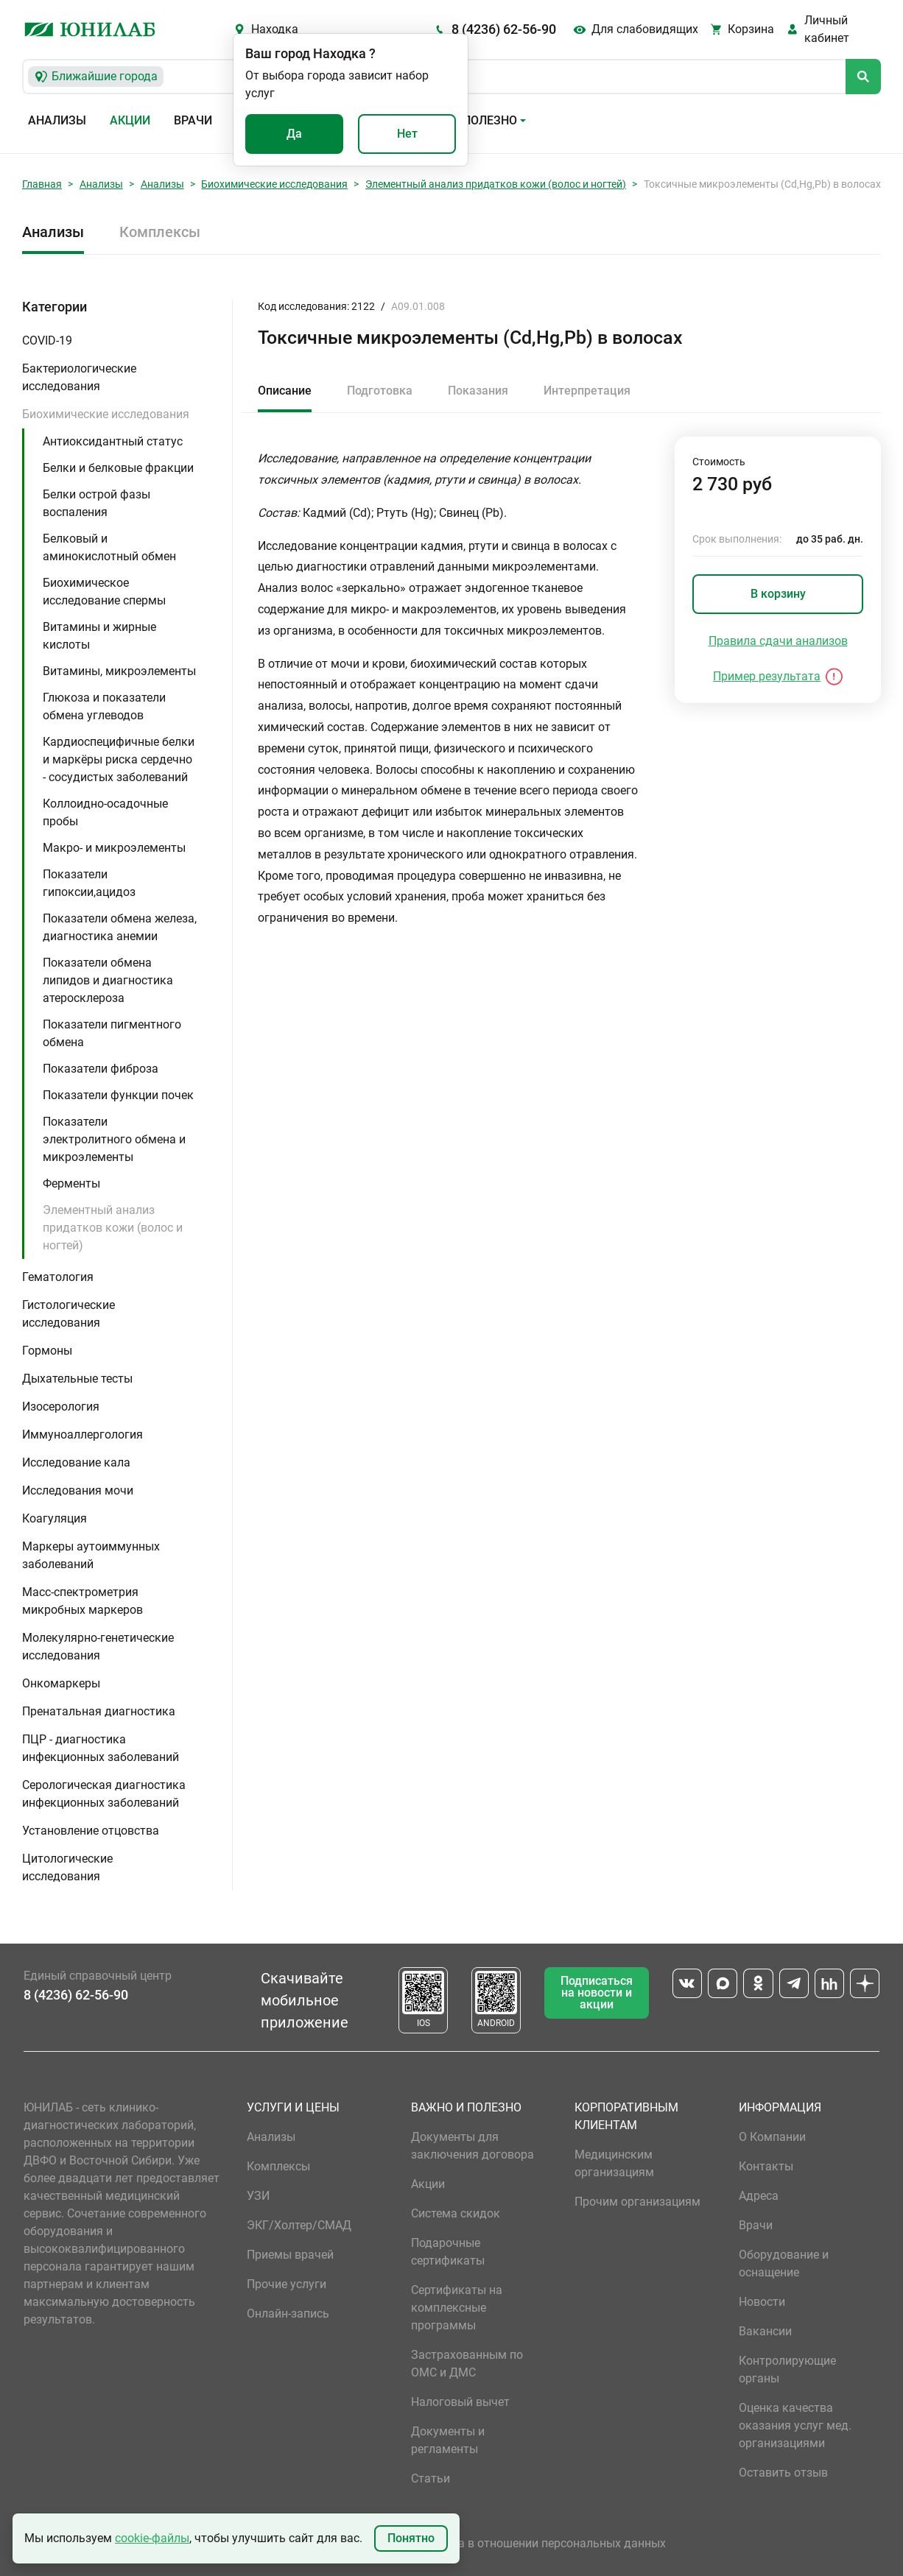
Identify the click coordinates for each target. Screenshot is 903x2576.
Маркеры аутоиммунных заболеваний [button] (91, 1555)
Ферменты (71, 1183)
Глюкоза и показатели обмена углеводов (104, 706)
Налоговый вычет (460, 2402)
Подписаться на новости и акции (597, 1992)
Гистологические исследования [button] (68, 1314)
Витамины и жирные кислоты (99, 636)
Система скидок (455, 2213)
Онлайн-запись (288, 2314)
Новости (762, 2302)
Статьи (430, 2478)
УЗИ (258, 2196)
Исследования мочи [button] (77, 1490)
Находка (274, 29)
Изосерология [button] (60, 1407)
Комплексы (159, 232)
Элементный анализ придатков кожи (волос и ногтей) (495, 184)
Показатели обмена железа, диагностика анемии (120, 927)
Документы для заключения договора (472, 2146)
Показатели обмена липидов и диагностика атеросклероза (108, 980)
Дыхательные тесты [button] (77, 1379)
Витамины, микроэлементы (119, 671)
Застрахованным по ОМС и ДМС (467, 2363)
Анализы (57, 120)
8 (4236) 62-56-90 (504, 29)
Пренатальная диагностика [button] (98, 1711)
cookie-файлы (152, 2538)
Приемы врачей (290, 2255)
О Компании (772, 2137)
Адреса (759, 2196)
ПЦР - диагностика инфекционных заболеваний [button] (100, 1748)
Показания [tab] (478, 391)
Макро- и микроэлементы (114, 848)
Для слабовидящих (644, 29)
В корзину (778, 594)
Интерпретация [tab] (587, 391)
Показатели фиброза (100, 1069)
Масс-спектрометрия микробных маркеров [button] (82, 1601)
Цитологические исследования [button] (67, 1867)
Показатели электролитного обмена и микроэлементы (114, 1139)
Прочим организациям (637, 2202)
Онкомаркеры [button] (61, 1683)
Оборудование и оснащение (784, 2263)
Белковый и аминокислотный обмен (109, 547)
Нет (407, 134)
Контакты (766, 2166)
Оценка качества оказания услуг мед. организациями (795, 2425)
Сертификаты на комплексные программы (456, 2307)
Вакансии (765, 2331)
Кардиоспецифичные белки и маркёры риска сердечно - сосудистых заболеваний (118, 759)
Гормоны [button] (47, 1351)
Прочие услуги (286, 2284)
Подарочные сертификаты (448, 2252)
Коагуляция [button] (54, 1518)
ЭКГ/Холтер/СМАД (299, 2225)
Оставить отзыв (783, 2473)
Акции (130, 120)
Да (294, 134)
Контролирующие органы (787, 2369)
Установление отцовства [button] (90, 1831)
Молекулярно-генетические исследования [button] (98, 1646)
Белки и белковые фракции (118, 468)
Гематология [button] (58, 1277)
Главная (42, 184)
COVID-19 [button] (47, 340)
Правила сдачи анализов (778, 641)
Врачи (193, 120)
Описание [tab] (285, 391)
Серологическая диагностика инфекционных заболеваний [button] (104, 1794)
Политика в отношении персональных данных (538, 2543)
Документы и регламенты (448, 2440)
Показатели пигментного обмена (112, 1033)
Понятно (411, 2538)
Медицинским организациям (614, 2163)
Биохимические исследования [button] (105, 414)
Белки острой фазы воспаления (96, 503)
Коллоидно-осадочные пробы (105, 812)
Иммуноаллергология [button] (82, 1434)
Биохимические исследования (274, 184)
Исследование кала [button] (76, 1462)
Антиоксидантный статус (113, 441)
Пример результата (767, 676)
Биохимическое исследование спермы (104, 591)
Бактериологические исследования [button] (79, 377)
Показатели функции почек (118, 1095)
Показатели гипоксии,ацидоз (89, 883)
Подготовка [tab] (379, 391)
